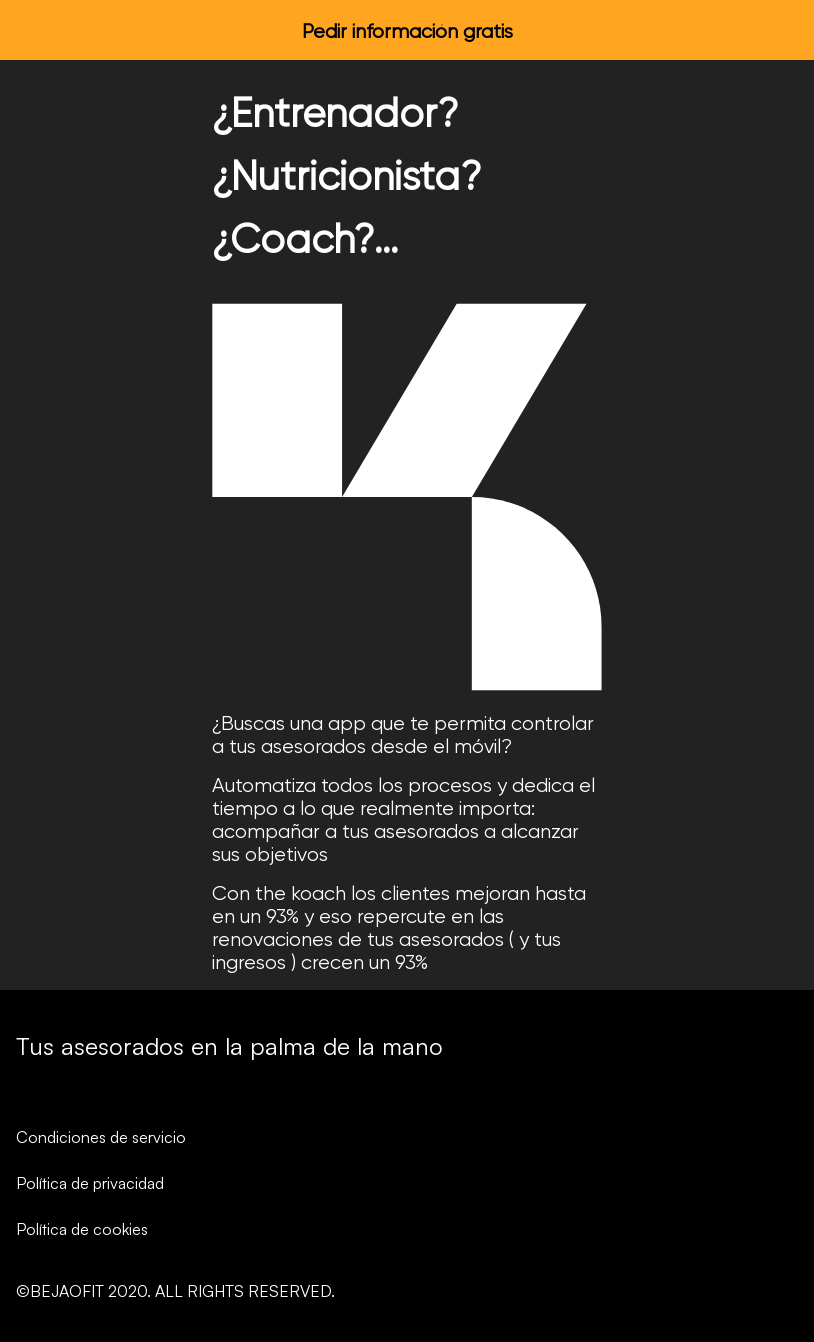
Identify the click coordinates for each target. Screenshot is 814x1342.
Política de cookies (82, 1229)
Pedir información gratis (407, 31)
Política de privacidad (90, 1183)
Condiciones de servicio (101, 1137)
